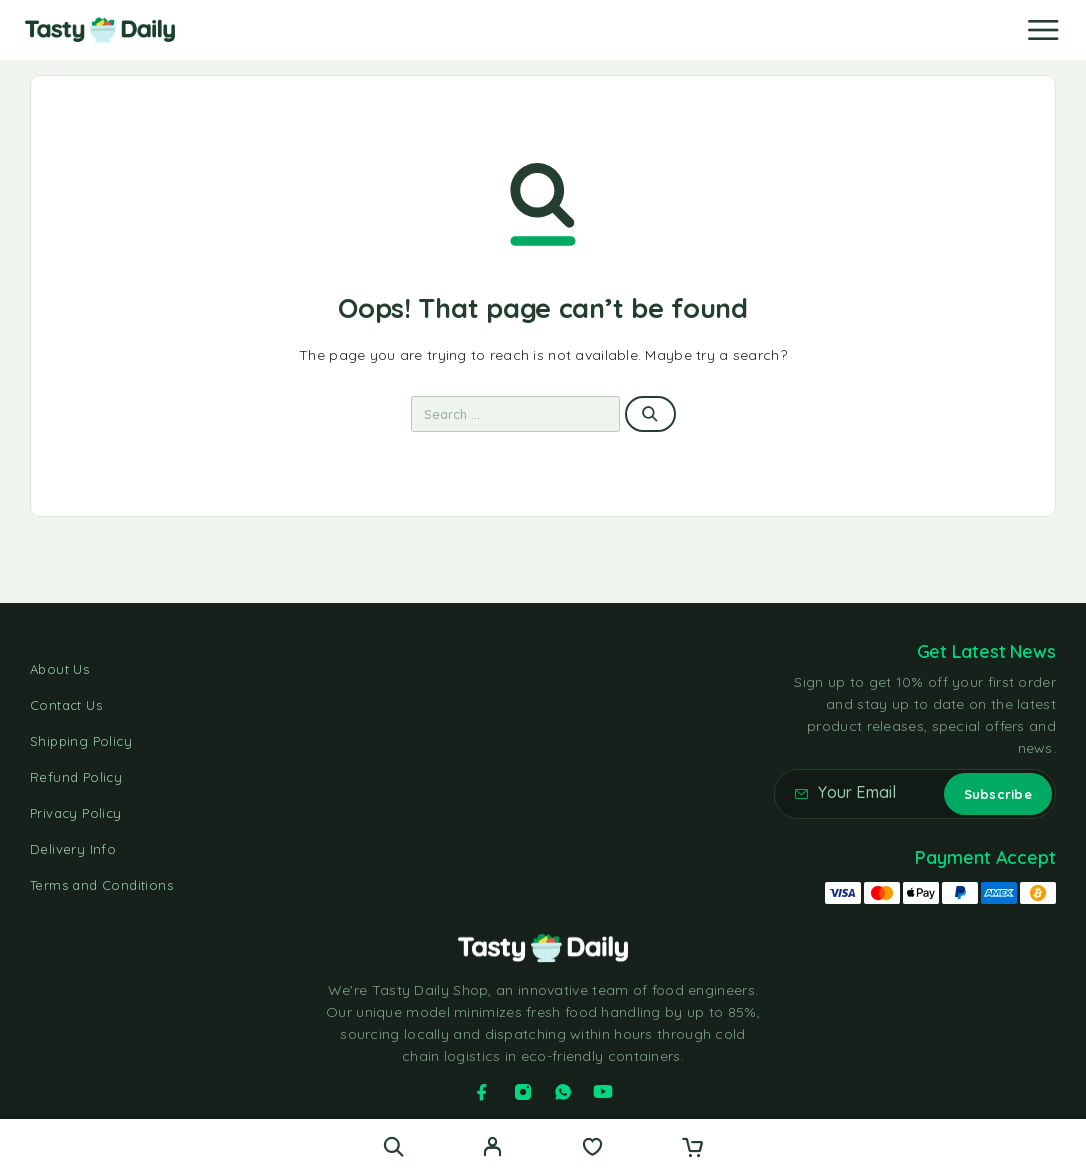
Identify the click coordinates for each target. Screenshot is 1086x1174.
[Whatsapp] (563, 1092)
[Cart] (692, 1149)
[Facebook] (482, 1092)
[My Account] (492, 1149)
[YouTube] (603, 1092)
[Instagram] (523, 1092)
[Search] (393, 1146)
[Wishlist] (592, 1149)
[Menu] (1043, 30)
